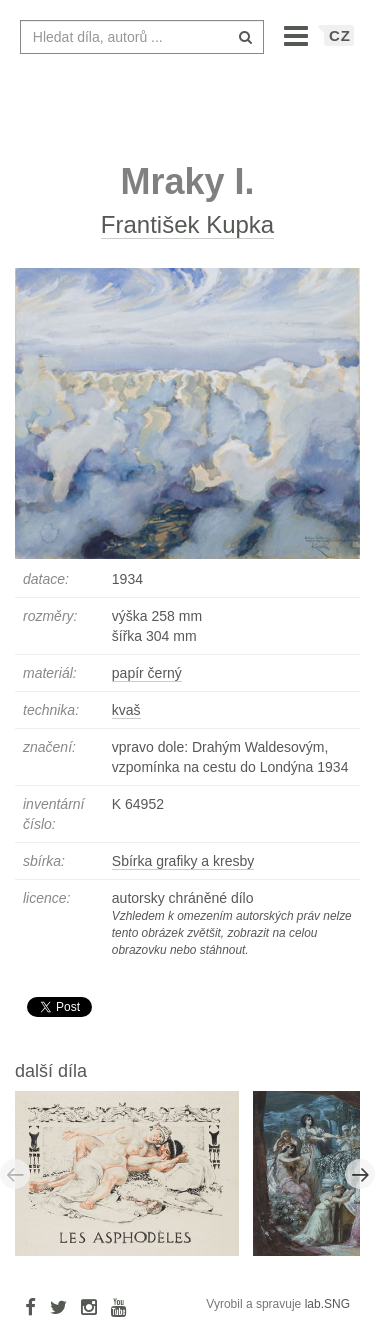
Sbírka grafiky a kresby (183, 861)
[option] (134, 1173)
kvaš (126, 710)
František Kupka (187, 224)
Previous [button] (15, 1174)
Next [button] (360, 1174)
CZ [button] (340, 35)
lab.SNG (327, 1304)
